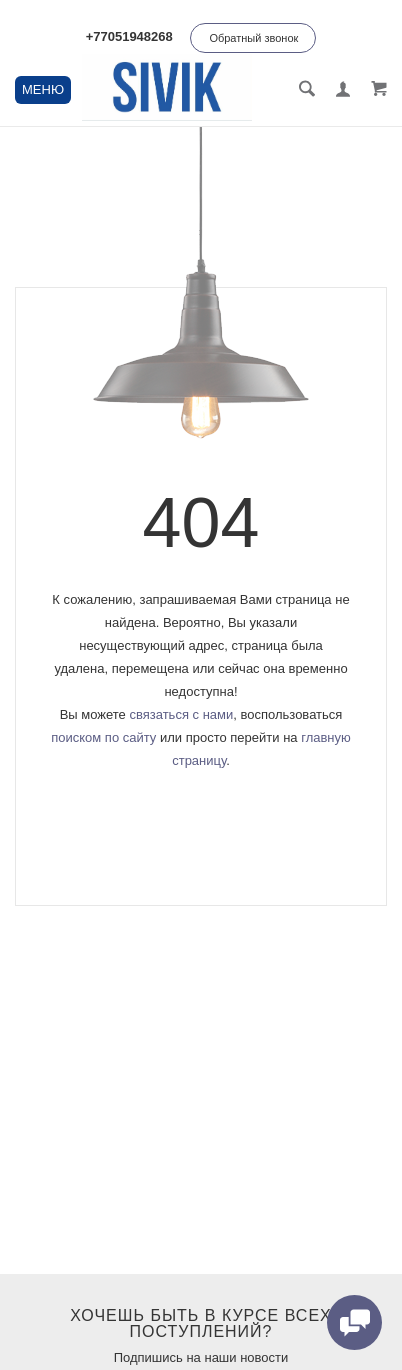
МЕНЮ (43, 89)
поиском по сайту (103, 737)
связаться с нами (181, 714)
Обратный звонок (253, 38)
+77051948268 (129, 36)
